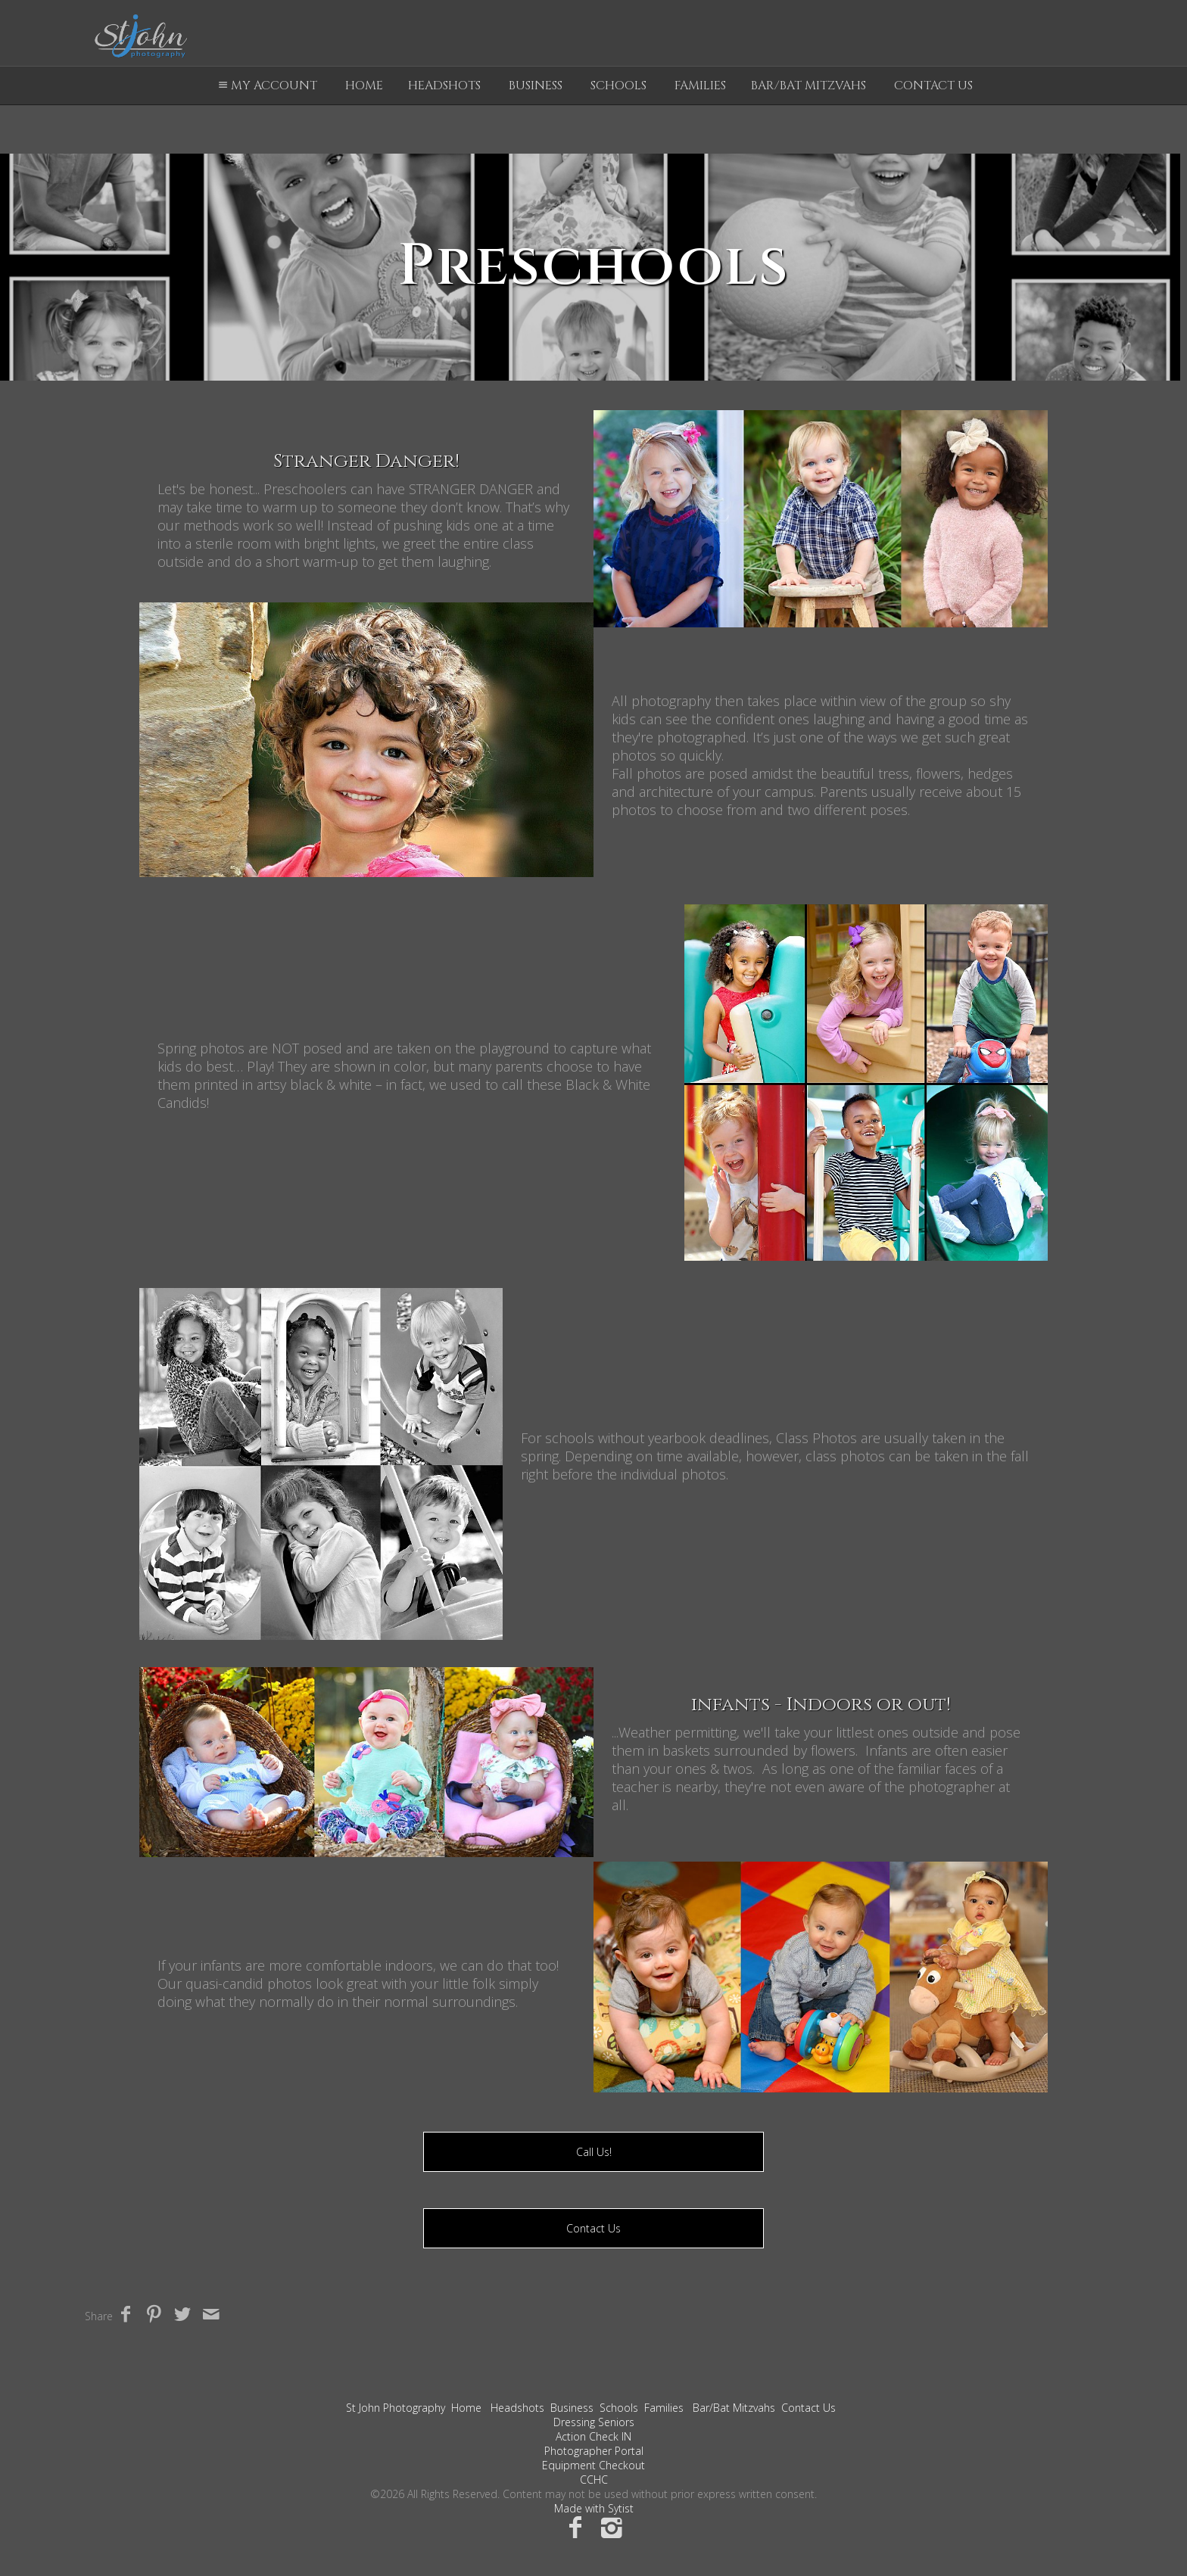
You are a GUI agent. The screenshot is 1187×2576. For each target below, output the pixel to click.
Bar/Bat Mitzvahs (808, 85)
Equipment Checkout (593, 2465)
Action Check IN (593, 2436)
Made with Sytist (594, 2508)
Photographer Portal (593, 2451)
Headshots (444, 85)
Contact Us (933, 85)
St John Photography (395, 2407)
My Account (265, 85)
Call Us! (594, 2152)
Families (700, 85)
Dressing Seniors (593, 2422)
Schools (618, 85)
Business (535, 85)
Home (364, 85)
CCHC (594, 2479)
